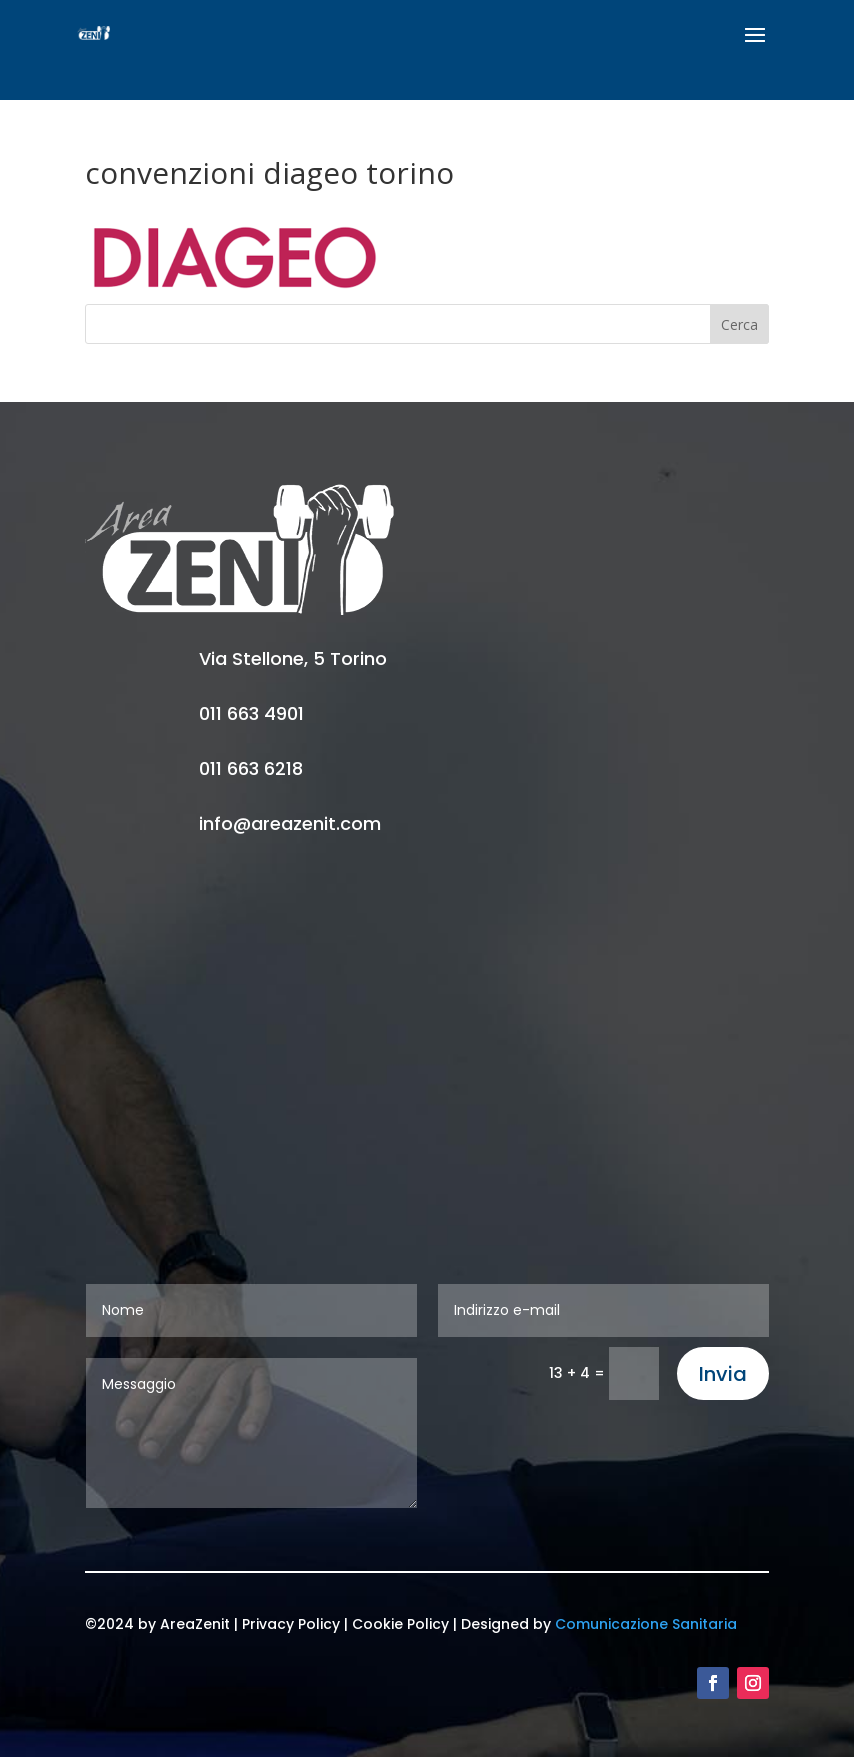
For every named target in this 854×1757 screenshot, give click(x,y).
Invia (723, 1374)
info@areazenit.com (290, 823)
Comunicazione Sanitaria (646, 1624)
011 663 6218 (251, 768)
